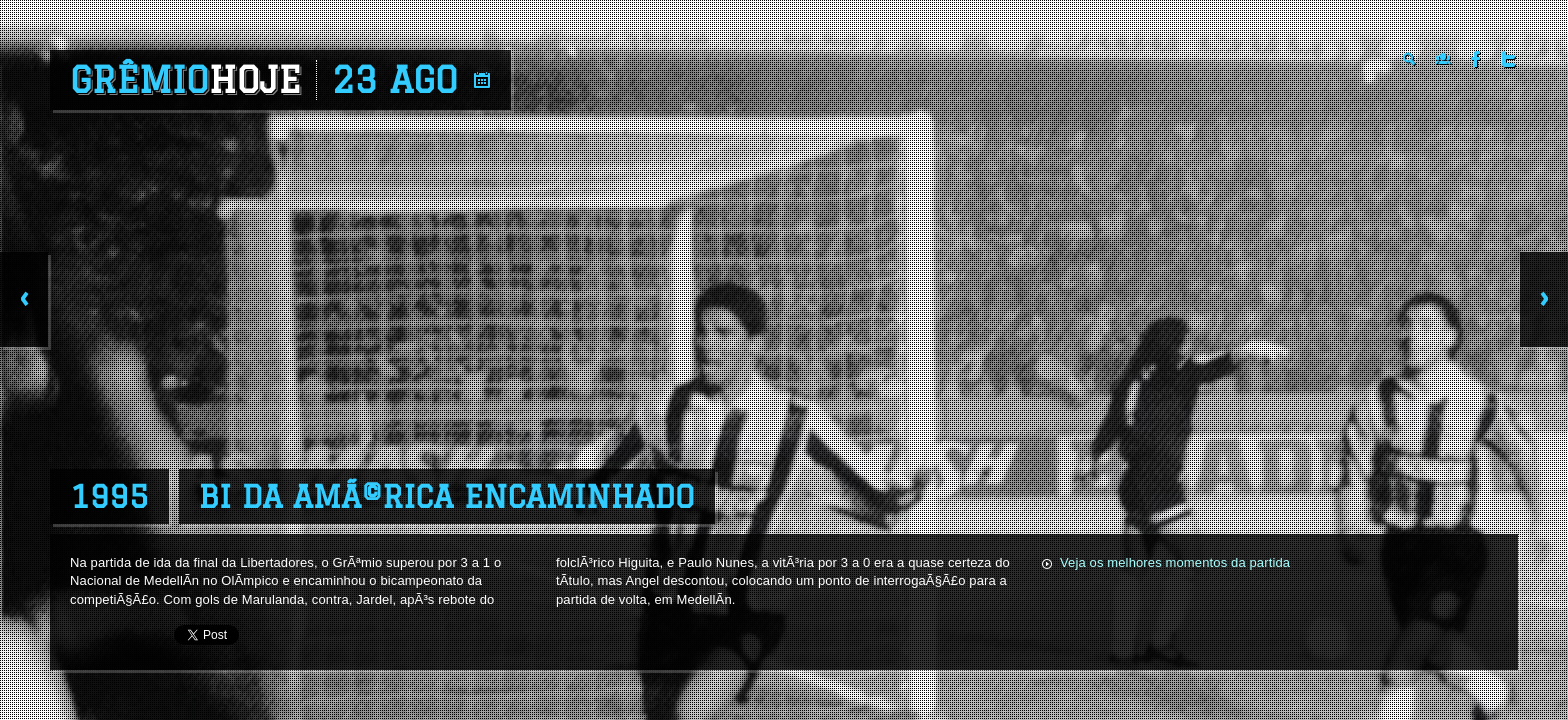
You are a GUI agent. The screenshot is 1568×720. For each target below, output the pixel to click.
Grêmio (185, 80)
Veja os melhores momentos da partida (1175, 562)
